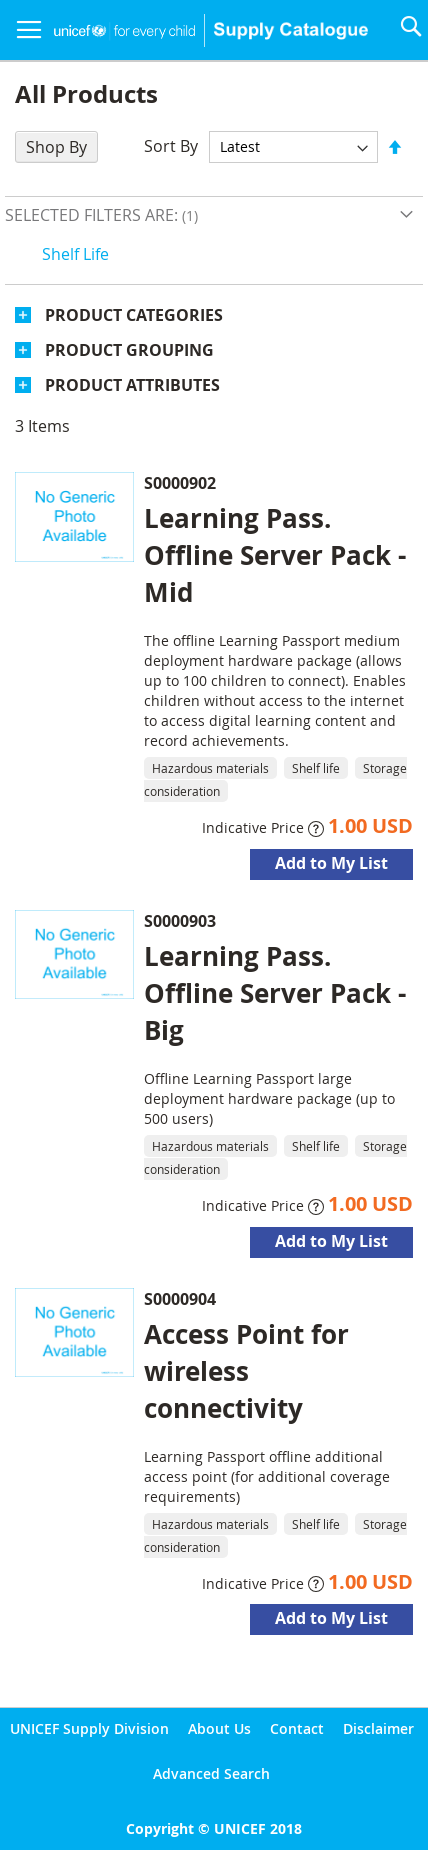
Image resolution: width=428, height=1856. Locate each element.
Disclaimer (378, 1728)
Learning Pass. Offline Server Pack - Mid (275, 555)
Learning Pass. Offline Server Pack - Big (275, 993)
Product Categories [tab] (134, 315)
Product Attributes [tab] (132, 385)
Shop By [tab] (56, 147)
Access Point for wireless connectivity (246, 1371)
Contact (297, 1728)
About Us (219, 1728)
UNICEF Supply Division (89, 1728)
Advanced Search (211, 1773)
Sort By (171, 146)
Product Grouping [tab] (129, 350)
